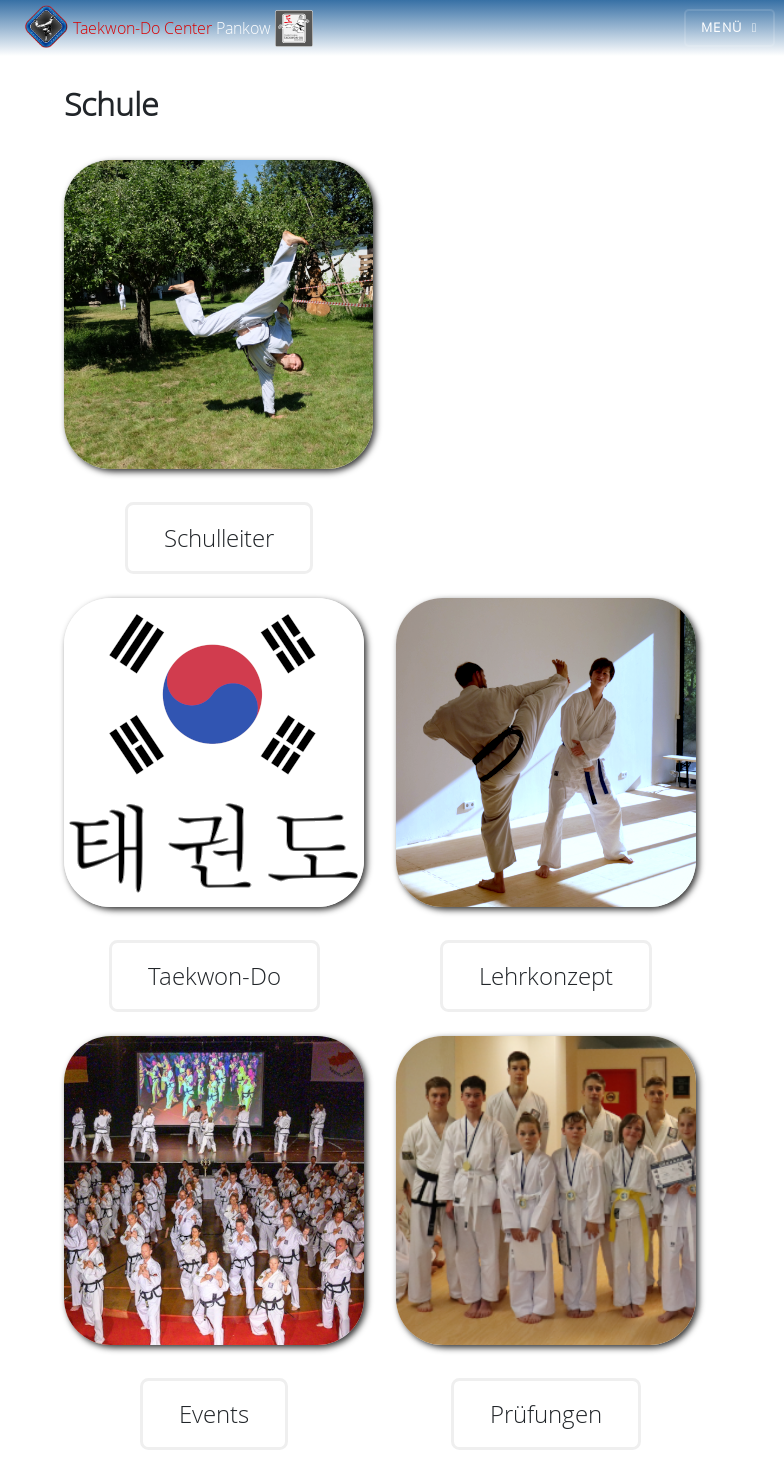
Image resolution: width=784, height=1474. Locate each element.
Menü (721, 27)
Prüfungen (546, 1414)
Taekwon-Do (214, 976)
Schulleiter (219, 538)
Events (214, 1414)
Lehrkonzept (546, 976)
